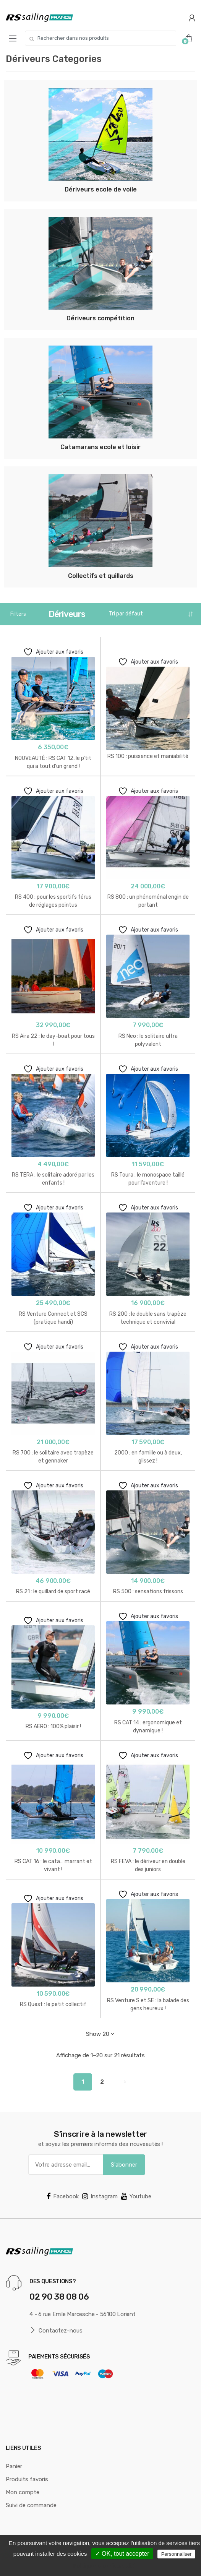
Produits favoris (27, 2479)
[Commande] (151, 614)
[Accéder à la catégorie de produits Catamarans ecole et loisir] (100, 398)
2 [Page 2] (102, 2081)
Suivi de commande (31, 2505)
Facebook (63, 2196)
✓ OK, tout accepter (122, 2553)
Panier (14, 2466)
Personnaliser (176, 2554)
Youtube (136, 2196)
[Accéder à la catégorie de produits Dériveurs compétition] (100, 269)
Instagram (100, 2196)
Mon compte (22, 2492)
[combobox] (100, 38)
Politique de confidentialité (104, 2566)
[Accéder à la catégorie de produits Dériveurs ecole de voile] (100, 140)
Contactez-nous (56, 2330)
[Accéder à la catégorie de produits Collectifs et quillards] (100, 527)
